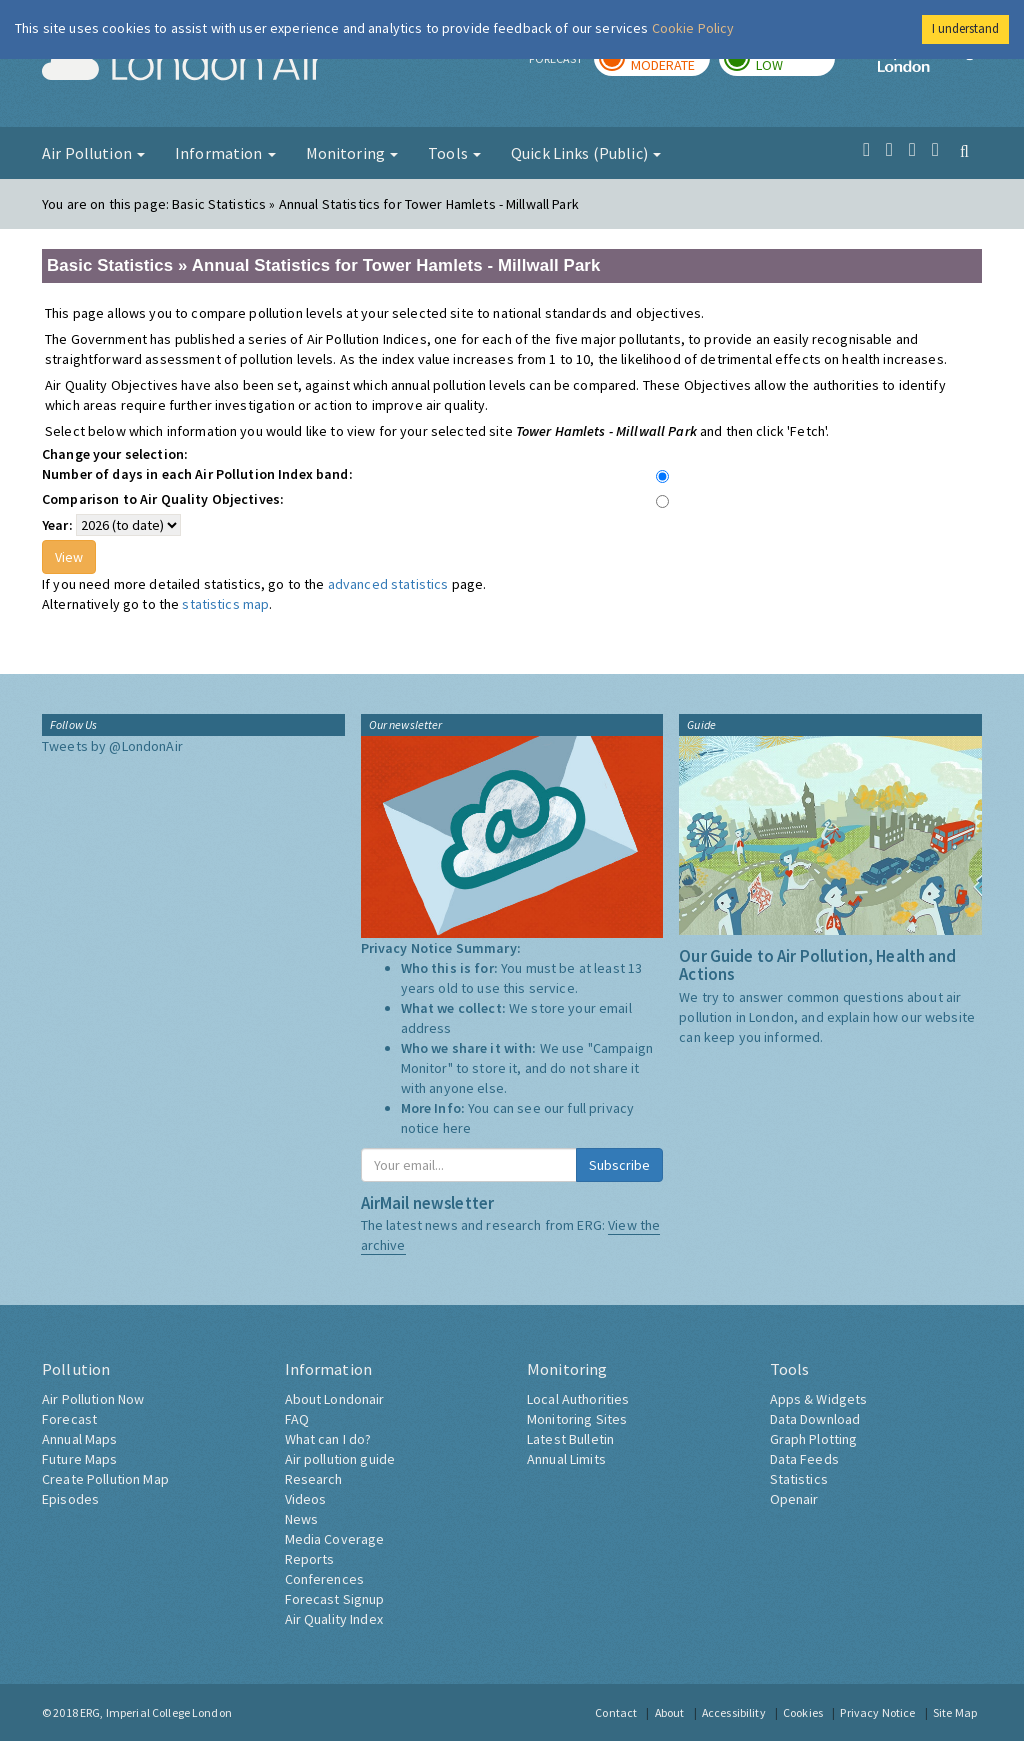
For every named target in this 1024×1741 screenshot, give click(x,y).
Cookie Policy (693, 28)
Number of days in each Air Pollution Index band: (197, 474)
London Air (183, 66)
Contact (616, 1712)
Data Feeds (804, 1459)
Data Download (815, 1419)
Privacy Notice (877, 1712)
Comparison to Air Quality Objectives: (163, 499)
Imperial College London (930, 66)
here (457, 1128)
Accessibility (734, 1712)
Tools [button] (454, 153)
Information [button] (225, 153)
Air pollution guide (340, 1459)
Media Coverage (335, 1539)
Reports (310, 1559)
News (302, 1519)
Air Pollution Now (93, 1399)
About (670, 1712)
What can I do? (328, 1439)
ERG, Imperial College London (156, 1712)
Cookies (803, 1712)
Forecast (69, 1419)
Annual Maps (80, 1439)
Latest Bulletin (570, 1439)
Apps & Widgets (819, 1399)
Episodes (70, 1499)
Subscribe (619, 1165)
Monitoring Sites (577, 1419)
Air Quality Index (334, 1619)
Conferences (325, 1579)
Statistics (799, 1479)
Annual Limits (566, 1459)
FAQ (297, 1419)
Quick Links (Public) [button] (586, 153)
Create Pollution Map (105, 1479)
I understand (965, 28)
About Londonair (335, 1399)
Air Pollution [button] (93, 153)
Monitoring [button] (352, 153)
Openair (794, 1499)
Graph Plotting (814, 1439)
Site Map (955, 1712)
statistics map (225, 604)
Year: (57, 525)
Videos (306, 1499)
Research (314, 1479)
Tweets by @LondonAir (112, 746)
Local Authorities (578, 1399)
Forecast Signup (335, 1599)
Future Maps (80, 1459)
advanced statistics (388, 584)
